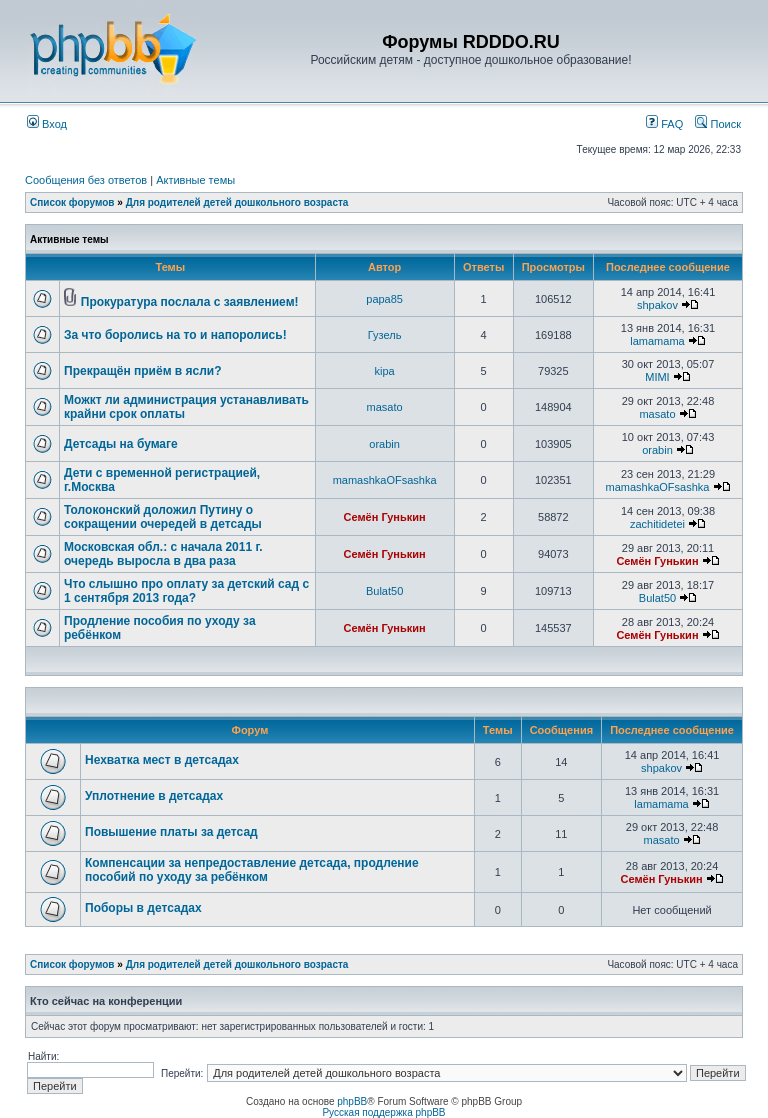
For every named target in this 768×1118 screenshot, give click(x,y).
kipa (385, 371)
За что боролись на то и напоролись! (175, 335)
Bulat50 (384, 591)
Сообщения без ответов (86, 180)
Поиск (718, 124)
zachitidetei (657, 524)
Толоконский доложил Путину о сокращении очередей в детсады (163, 517)
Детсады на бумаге (121, 444)
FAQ (664, 124)
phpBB (352, 1101)
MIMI (657, 377)
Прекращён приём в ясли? (143, 371)
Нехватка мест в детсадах (162, 760)
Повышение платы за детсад (171, 832)
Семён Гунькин (385, 517)
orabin (384, 444)
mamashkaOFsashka (385, 480)
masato (385, 407)
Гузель (385, 335)
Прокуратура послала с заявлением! (190, 302)
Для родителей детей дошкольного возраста (237, 202)
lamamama (657, 341)
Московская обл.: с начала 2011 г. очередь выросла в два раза (163, 554)
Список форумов (72, 202)
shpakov (657, 305)
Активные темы (195, 180)
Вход (47, 124)
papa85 (384, 299)
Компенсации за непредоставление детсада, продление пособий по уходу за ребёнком (252, 870)
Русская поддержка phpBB (383, 1112)
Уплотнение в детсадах (154, 796)
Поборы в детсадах (143, 908)
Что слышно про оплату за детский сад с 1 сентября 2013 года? (186, 591)
